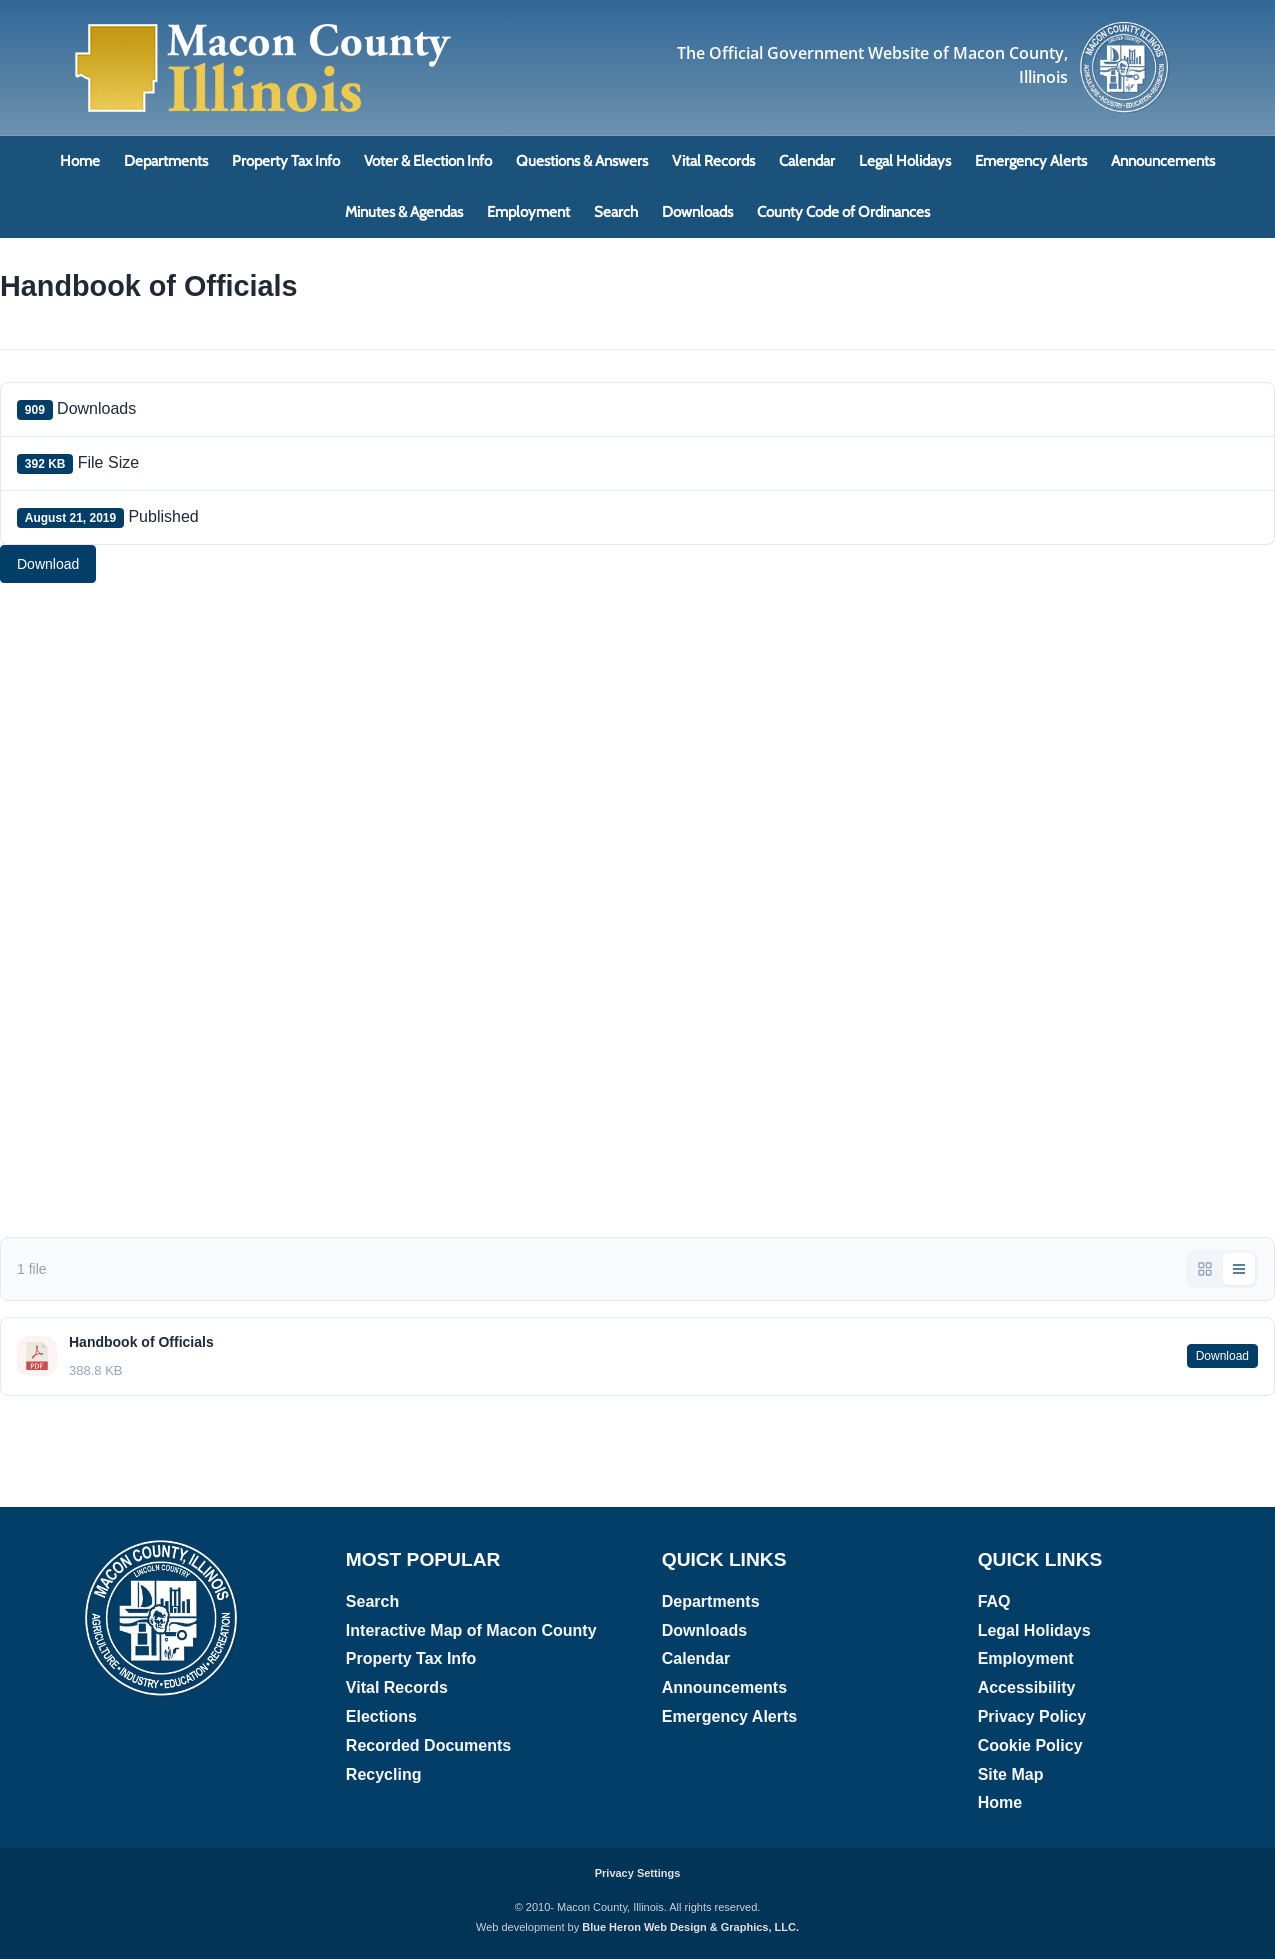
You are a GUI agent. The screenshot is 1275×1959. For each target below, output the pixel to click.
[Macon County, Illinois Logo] (264, 25)
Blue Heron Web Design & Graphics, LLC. (690, 1927)
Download (48, 564)
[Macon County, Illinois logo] (1125, 27)
